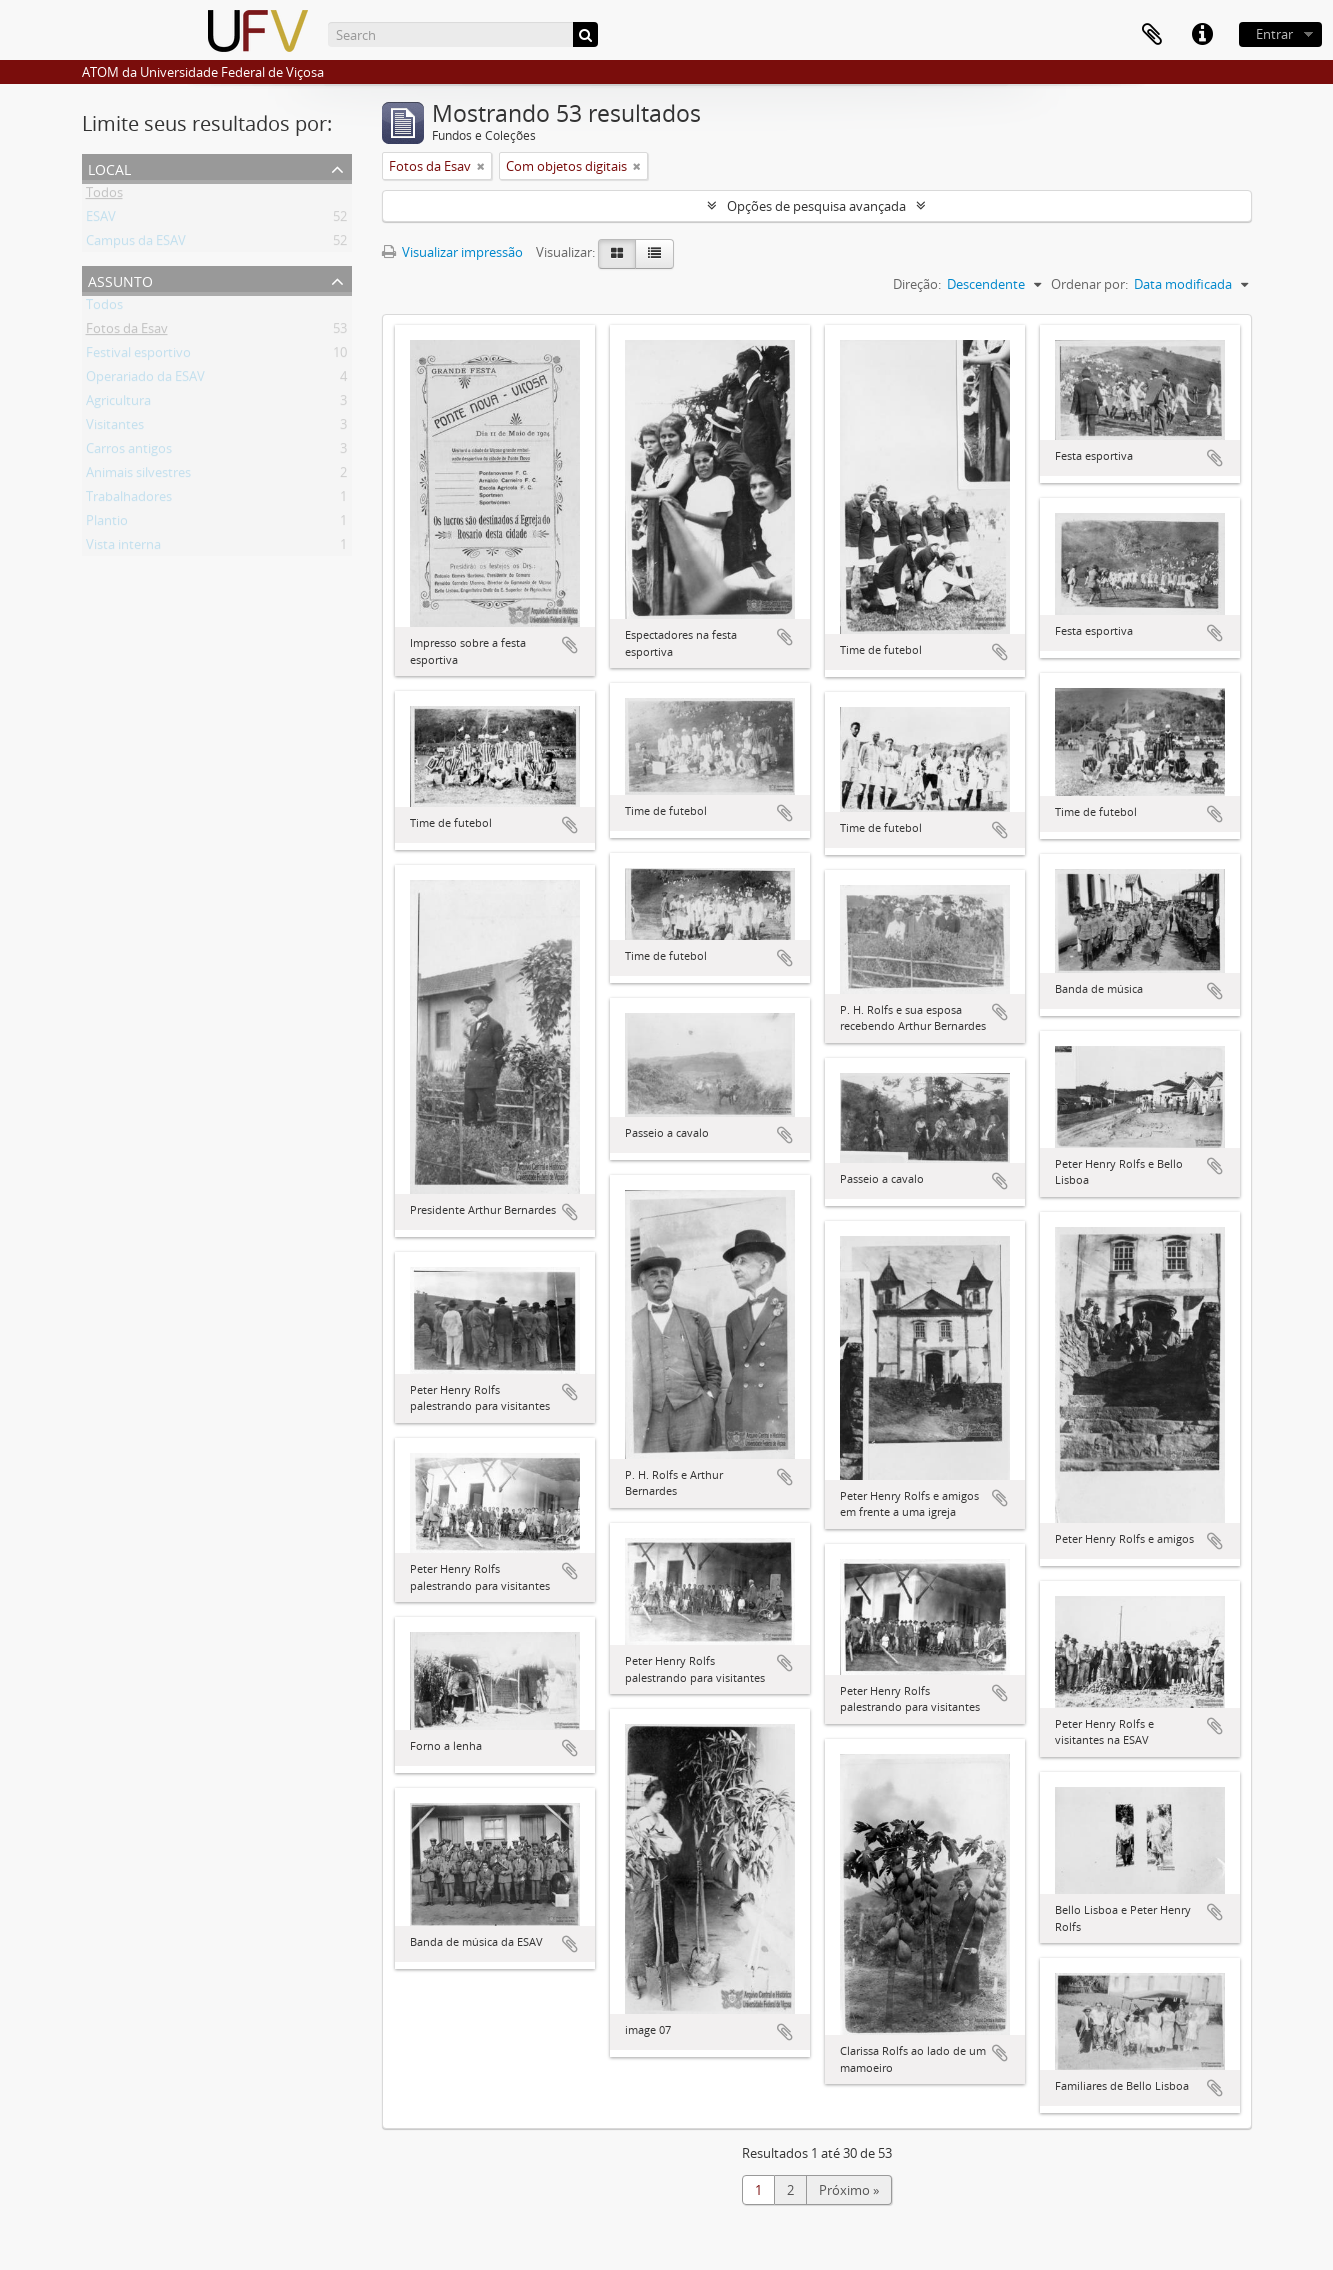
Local (109, 167)
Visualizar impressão (452, 252)
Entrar (1274, 34)
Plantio (107, 524)
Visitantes (115, 428)
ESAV (101, 220)
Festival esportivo (138, 356)
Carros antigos (129, 452)
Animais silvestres (138, 476)
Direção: (917, 284)
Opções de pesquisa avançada (816, 206)
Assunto (120, 279)
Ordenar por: (1089, 284)
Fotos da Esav (127, 332)
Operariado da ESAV (145, 380)
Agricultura (118, 404)
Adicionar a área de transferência (570, 645)
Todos (104, 196)
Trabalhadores (129, 500)
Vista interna (123, 548)
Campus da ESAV (136, 244)
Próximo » (849, 2190)
